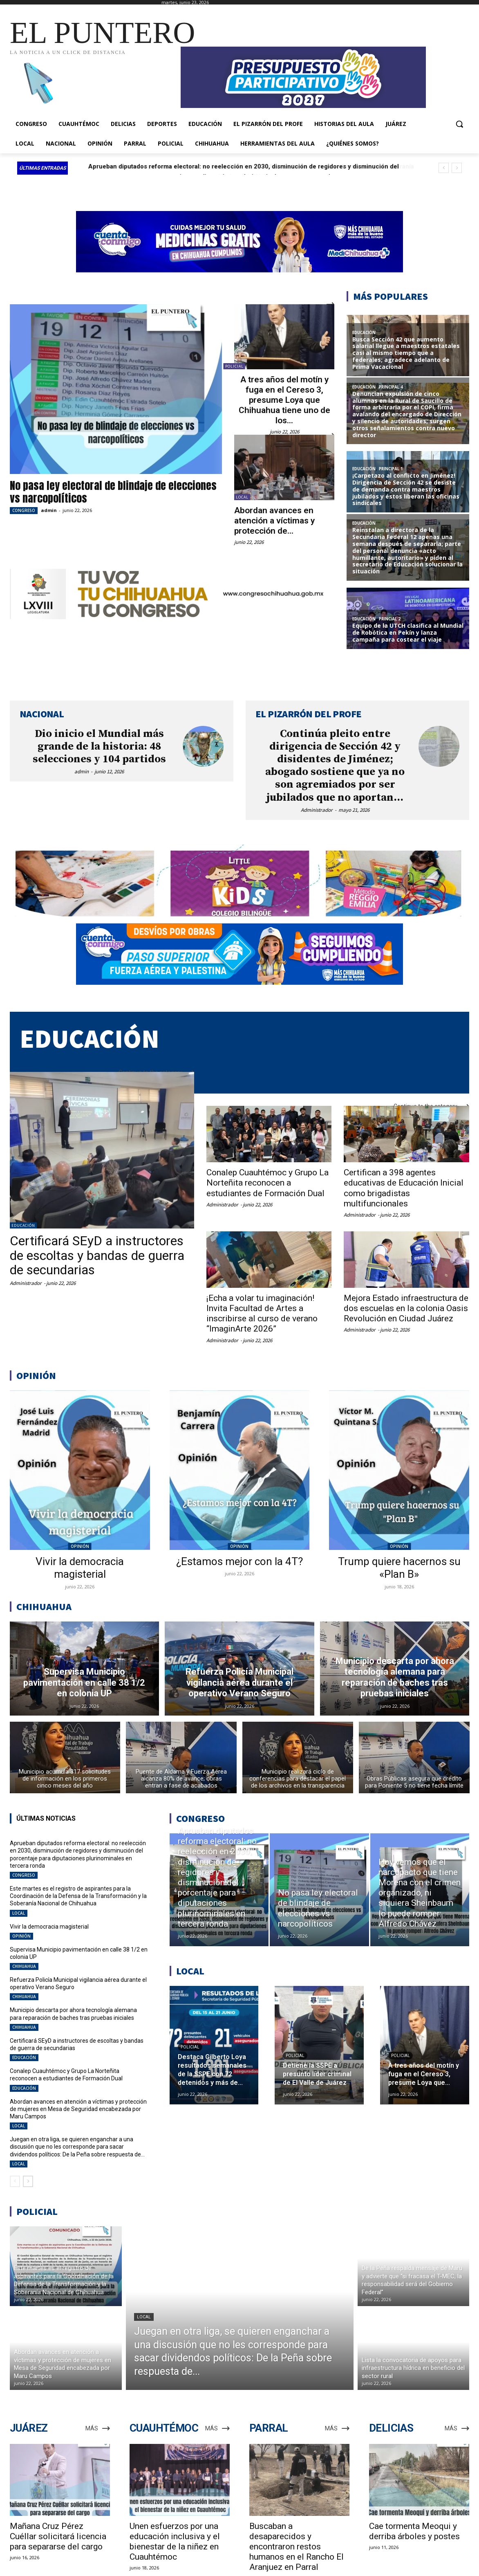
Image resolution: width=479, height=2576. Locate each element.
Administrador (317, 809)
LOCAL (242, 497)
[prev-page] (15, 2181)
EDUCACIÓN (23, 1225)
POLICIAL (234, 366)
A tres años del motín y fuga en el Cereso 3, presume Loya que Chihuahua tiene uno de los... (284, 400)
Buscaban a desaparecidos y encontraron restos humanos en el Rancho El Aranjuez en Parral (296, 2546)
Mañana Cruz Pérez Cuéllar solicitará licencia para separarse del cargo (58, 2536)
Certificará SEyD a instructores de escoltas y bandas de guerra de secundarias (97, 1255)
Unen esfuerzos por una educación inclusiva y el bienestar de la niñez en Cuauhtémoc (175, 2541)
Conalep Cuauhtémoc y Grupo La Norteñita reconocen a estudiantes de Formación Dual (267, 1183)
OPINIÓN (80, 1546)
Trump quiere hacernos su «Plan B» (399, 1567)
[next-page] (28, 2181)
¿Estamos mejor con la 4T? (239, 1561)
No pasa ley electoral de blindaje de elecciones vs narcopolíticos (113, 491)
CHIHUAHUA (24, 1966)
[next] (457, 168)
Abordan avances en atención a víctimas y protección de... (274, 520)
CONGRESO (23, 510)
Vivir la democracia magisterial (80, 1567)
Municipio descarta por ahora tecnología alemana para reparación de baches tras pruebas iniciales (73, 2014)
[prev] (444, 168)
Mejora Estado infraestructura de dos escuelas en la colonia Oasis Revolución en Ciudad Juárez (406, 1308)
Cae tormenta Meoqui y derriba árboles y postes (414, 2531)
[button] (459, 124)
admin (49, 510)
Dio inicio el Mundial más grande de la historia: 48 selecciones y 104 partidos (99, 746)
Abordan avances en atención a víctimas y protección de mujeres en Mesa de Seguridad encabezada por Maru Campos (78, 2108)
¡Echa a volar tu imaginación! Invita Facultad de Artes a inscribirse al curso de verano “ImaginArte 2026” (262, 1313)
